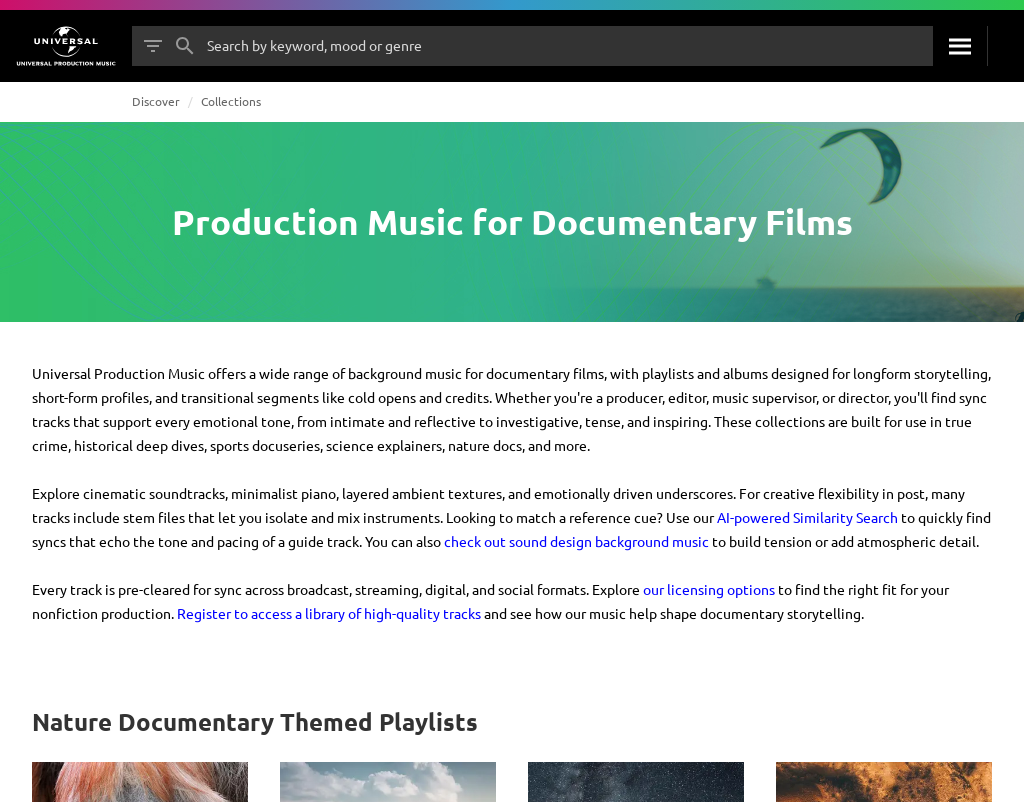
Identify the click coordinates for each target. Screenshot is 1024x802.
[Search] (960, 46)
